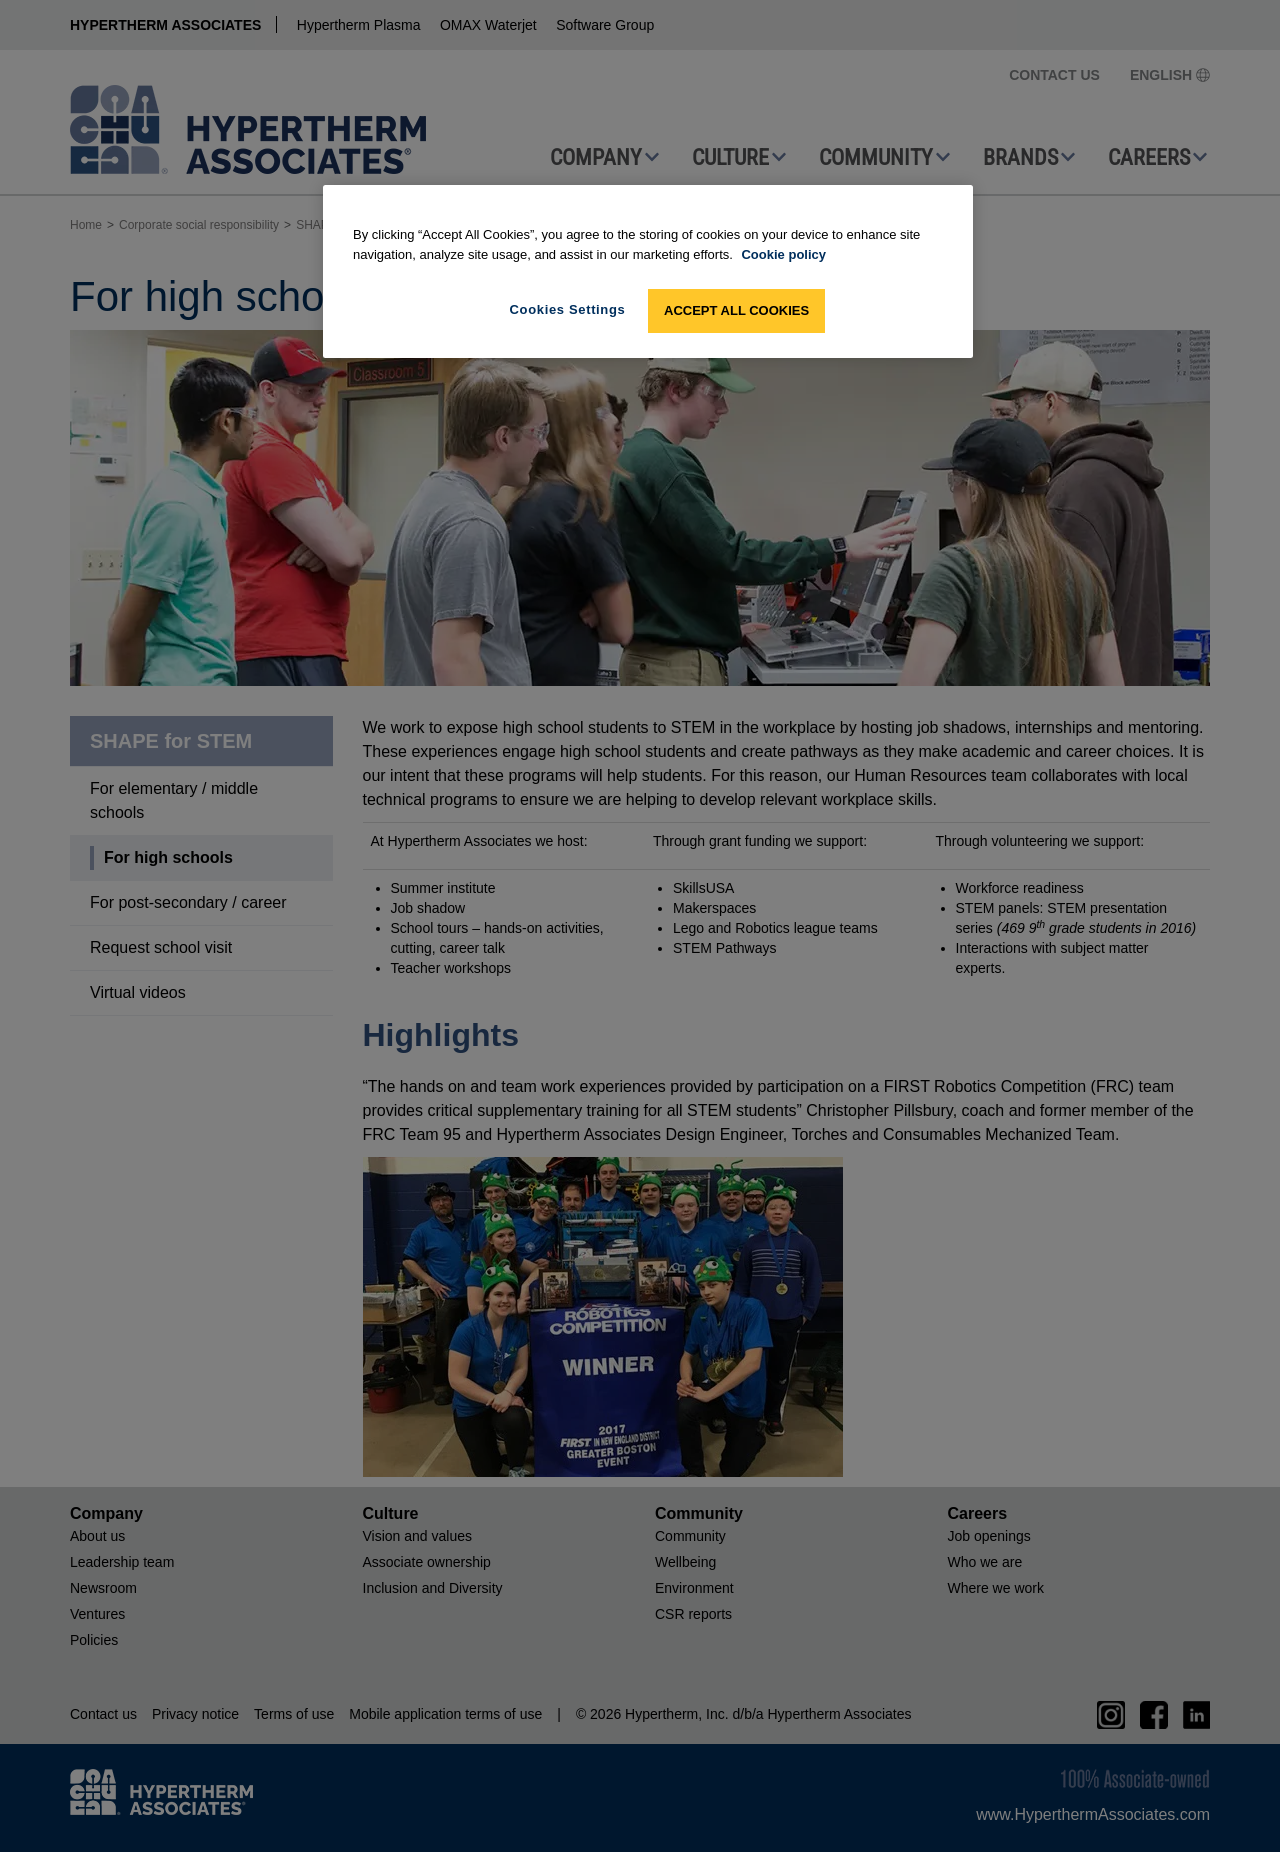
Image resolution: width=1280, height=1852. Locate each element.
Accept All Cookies (736, 310)
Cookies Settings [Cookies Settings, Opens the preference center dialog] (568, 309)
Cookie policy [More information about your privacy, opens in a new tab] (783, 254)
